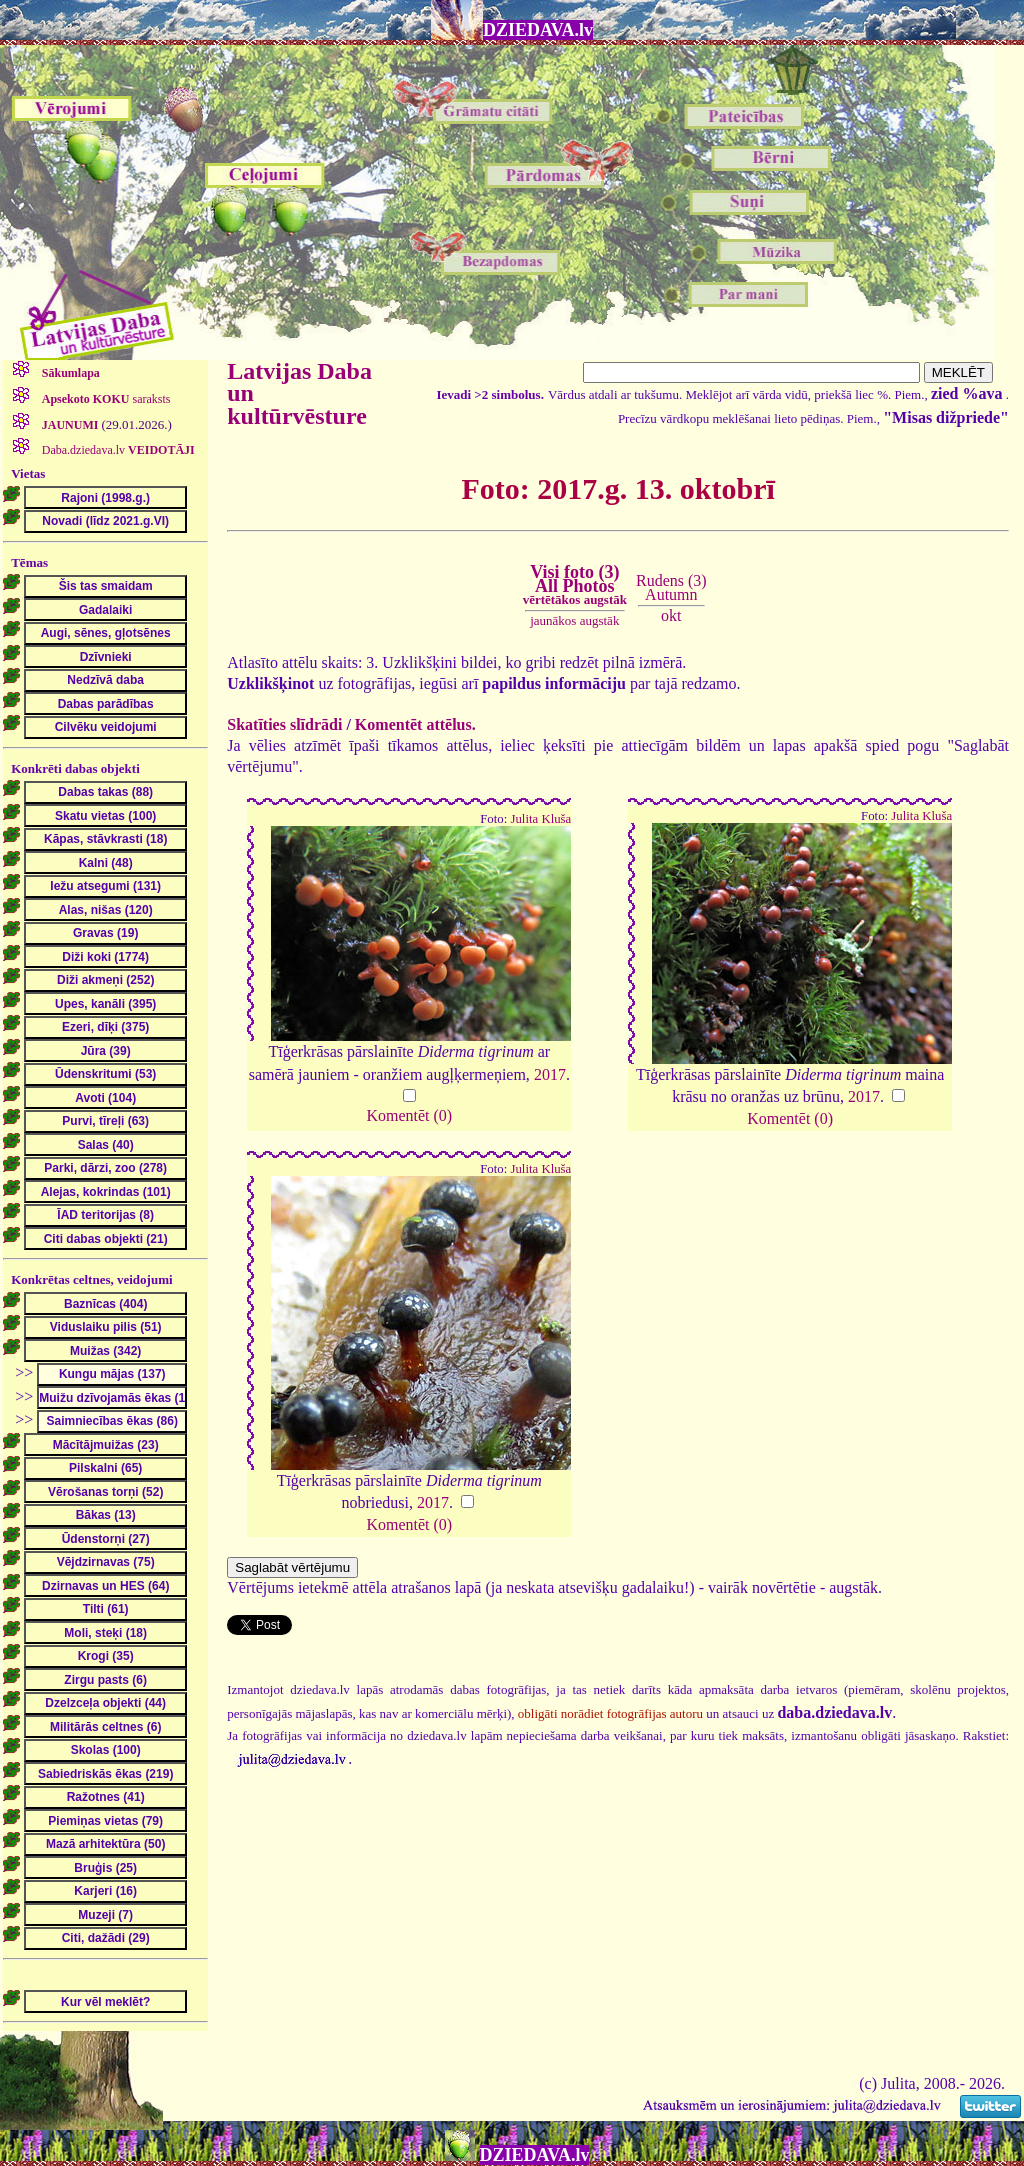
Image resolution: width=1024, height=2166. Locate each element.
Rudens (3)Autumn (671, 587)
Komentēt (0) (409, 1115)
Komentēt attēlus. (415, 724)
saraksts (105, 399)
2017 (550, 1074)
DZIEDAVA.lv (538, 30)
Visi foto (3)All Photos (575, 585)
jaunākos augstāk (574, 620)
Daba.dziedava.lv (117, 450)
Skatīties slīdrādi (284, 724)
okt (671, 615)
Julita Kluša (540, 819)
